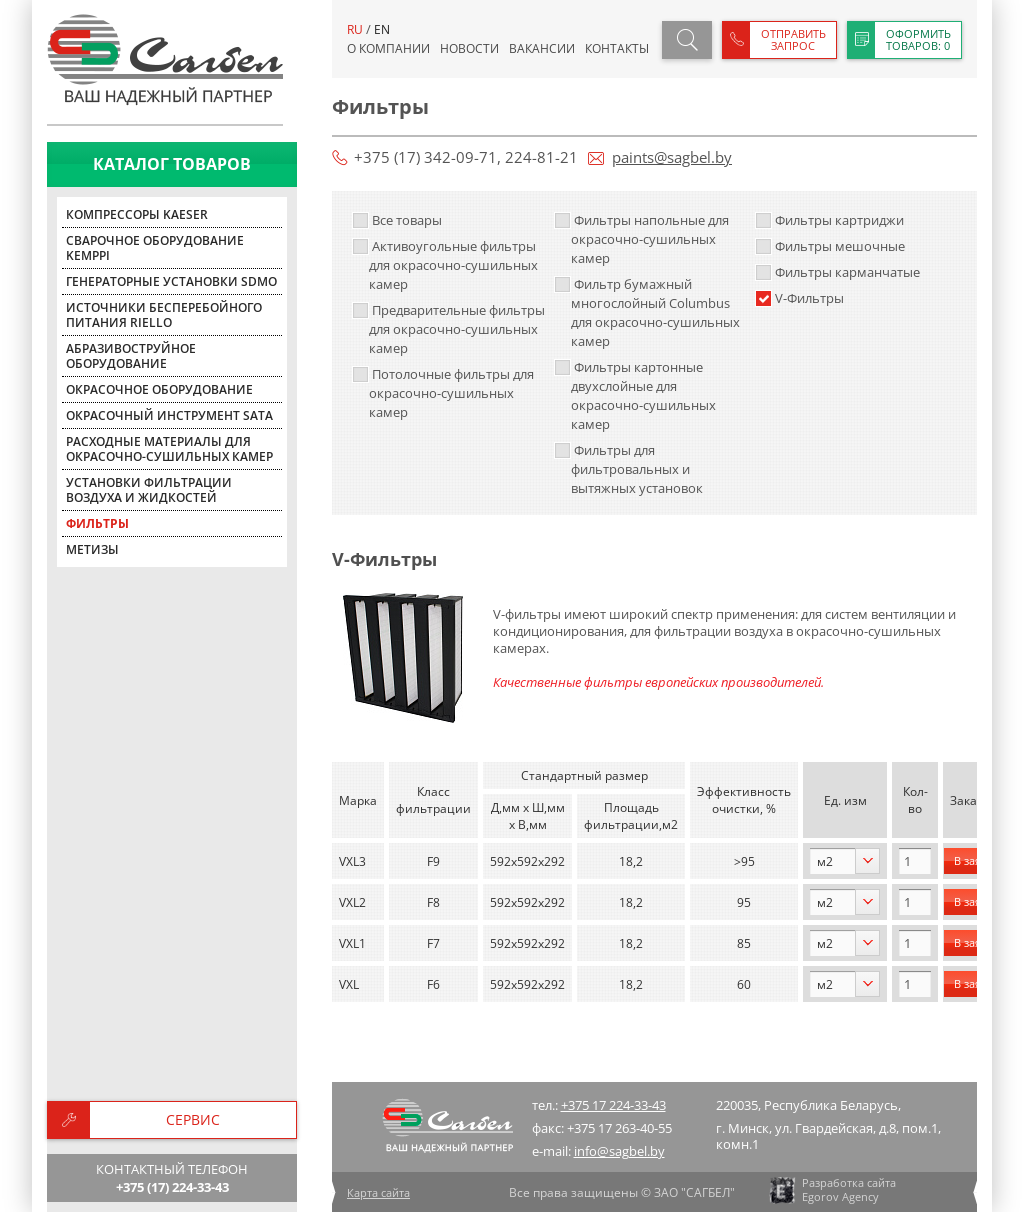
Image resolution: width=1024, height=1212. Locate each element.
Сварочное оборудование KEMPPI (155, 248)
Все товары (397, 220)
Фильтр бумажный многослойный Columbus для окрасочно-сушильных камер (647, 312)
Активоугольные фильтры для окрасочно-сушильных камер (445, 265)
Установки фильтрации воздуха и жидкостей (149, 490)
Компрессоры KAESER (137, 214)
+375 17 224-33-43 (613, 1105)
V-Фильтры (799, 298)
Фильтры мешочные (830, 246)
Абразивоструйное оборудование (131, 356)
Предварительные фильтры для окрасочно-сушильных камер (448, 329)
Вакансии (542, 48)
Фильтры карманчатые (837, 272)
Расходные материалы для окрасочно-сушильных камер (169, 449)
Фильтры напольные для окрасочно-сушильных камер (641, 239)
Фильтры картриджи (829, 220)
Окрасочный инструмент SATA (169, 415)
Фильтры (97, 523)
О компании (388, 48)
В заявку (976, 860)
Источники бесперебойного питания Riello (164, 315)
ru (355, 29)
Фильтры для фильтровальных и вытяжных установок (628, 469)
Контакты (617, 48)
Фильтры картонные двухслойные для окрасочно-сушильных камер (635, 395)
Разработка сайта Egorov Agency (831, 1190)
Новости (469, 48)
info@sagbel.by (619, 1151)
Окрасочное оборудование (159, 389)
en (382, 29)
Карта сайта (378, 1192)
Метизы (92, 549)
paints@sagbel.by (672, 157)
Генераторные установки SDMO (171, 281)
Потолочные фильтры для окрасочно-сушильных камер (443, 393)
